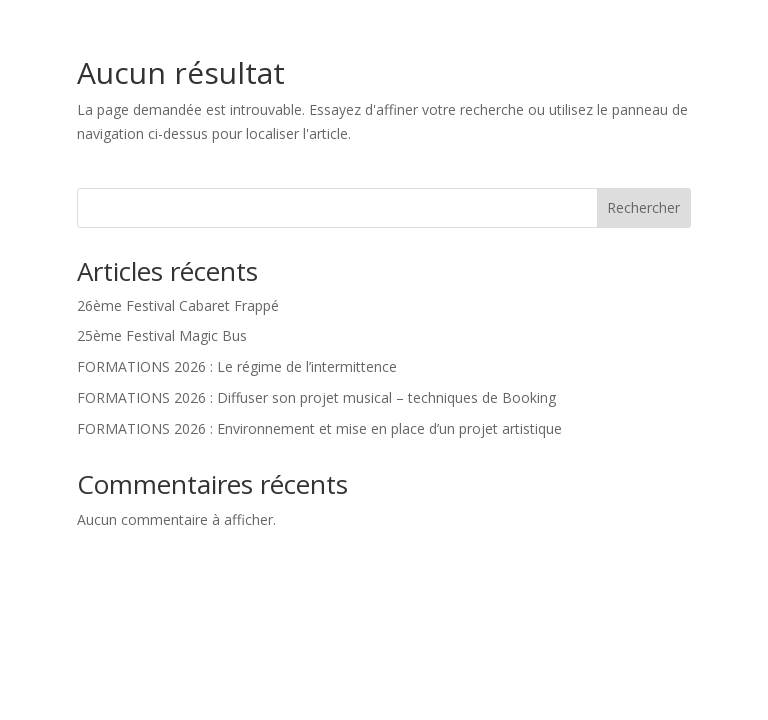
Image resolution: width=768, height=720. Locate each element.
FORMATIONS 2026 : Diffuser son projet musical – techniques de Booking (316, 397)
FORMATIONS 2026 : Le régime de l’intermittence (237, 366)
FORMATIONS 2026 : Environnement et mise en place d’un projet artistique (319, 428)
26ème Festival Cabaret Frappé (178, 305)
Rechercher (643, 207)
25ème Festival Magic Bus (162, 335)
